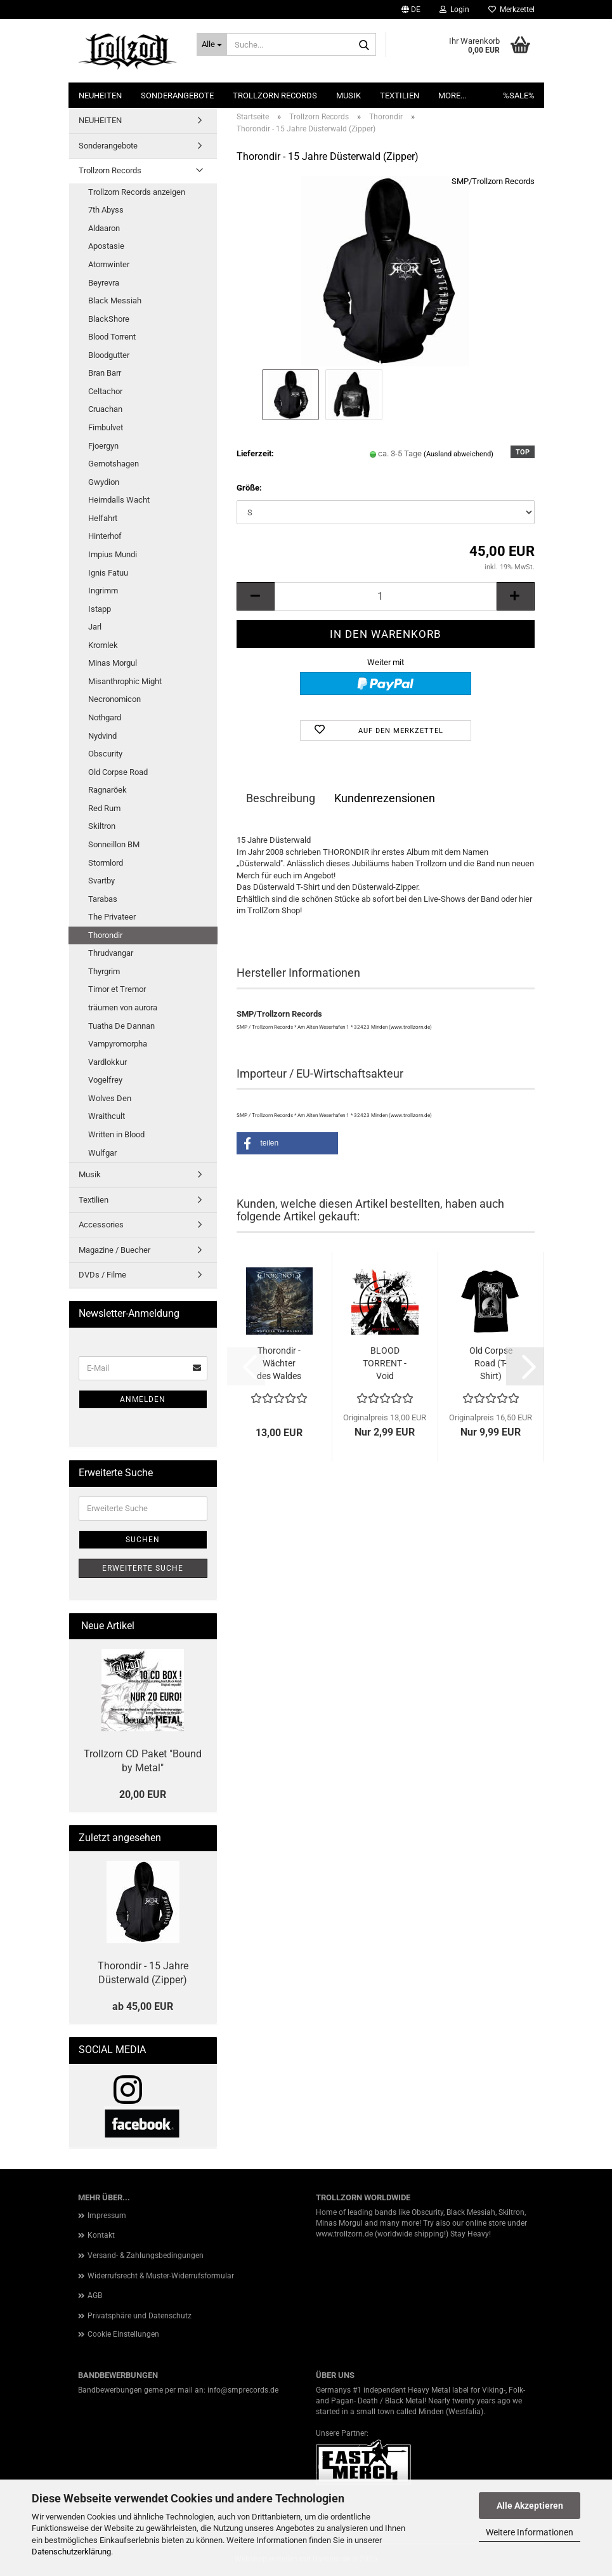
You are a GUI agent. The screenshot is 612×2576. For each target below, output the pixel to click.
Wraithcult (106, 1116)
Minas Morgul (112, 663)
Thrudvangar (110, 953)
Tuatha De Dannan (121, 1026)
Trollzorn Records (275, 95)
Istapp (99, 609)
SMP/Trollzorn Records (493, 181)
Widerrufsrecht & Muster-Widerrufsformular (161, 2275)
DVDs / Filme (102, 1274)
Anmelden (143, 1399)
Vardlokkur (107, 1062)
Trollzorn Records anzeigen (136, 192)
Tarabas (102, 899)
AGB (95, 2295)
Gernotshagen (113, 463)
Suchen (143, 1539)
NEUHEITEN (100, 95)
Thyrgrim (104, 971)
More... (452, 95)
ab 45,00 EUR (142, 2006)
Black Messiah (114, 300)
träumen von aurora (122, 1007)
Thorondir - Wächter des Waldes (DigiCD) (279, 1363)
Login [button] (454, 9)
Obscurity (105, 753)
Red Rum (104, 808)
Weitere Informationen (529, 2532)
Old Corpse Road (118, 772)
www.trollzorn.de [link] (344, 2233)
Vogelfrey (105, 1080)
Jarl (94, 626)
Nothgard (104, 717)
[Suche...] (212, 44)
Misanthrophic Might (125, 681)
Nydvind (102, 736)
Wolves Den (109, 1098)
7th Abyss (106, 210)
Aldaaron (104, 228)
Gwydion (103, 482)
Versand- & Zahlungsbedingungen (146, 2255)
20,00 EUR (142, 1794)
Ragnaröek (107, 790)
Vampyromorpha (117, 1043)
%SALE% (519, 95)
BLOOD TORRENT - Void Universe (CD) (385, 1363)
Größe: (249, 487)
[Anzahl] (386, 596)
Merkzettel (511, 9)
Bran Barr (104, 373)
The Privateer (112, 916)
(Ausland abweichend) (458, 454)
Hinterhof (105, 536)
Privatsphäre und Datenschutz (140, 2315)
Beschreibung (280, 798)
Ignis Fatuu (108, 573)
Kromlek (103, 645)
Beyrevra (103, 282)
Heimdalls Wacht (119, 500)
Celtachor (105, 391)
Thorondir (105, 935)
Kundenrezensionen (384, 798)
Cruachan (105, 409)
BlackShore (108, 319)
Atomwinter (108, 264)
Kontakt (101, 2235)
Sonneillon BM (114, 844)
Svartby (101, 880)
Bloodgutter (108, 355)
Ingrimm (103, 590)
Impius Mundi (112, 554)
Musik (348, 95)
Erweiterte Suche (142, 1568)
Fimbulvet (105, 427)
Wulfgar (102, 1153)
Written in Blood (116, 1134)
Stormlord (105, 863)
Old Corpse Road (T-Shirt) (490, 1363)
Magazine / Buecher (114, 1250)
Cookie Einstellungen (123, 2334)
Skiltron (101, 826)
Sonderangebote (177, 95)
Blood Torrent (112, 336)
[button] (411, 9)
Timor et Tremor (117, 989)
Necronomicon (114, 699)
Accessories (101, 1224)
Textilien (399, 95)
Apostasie (106, 246)
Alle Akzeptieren (530, 2505)
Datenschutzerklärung (71, 2551)
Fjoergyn (103, 446)
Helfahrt (102, 518)
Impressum (107, 2215)
